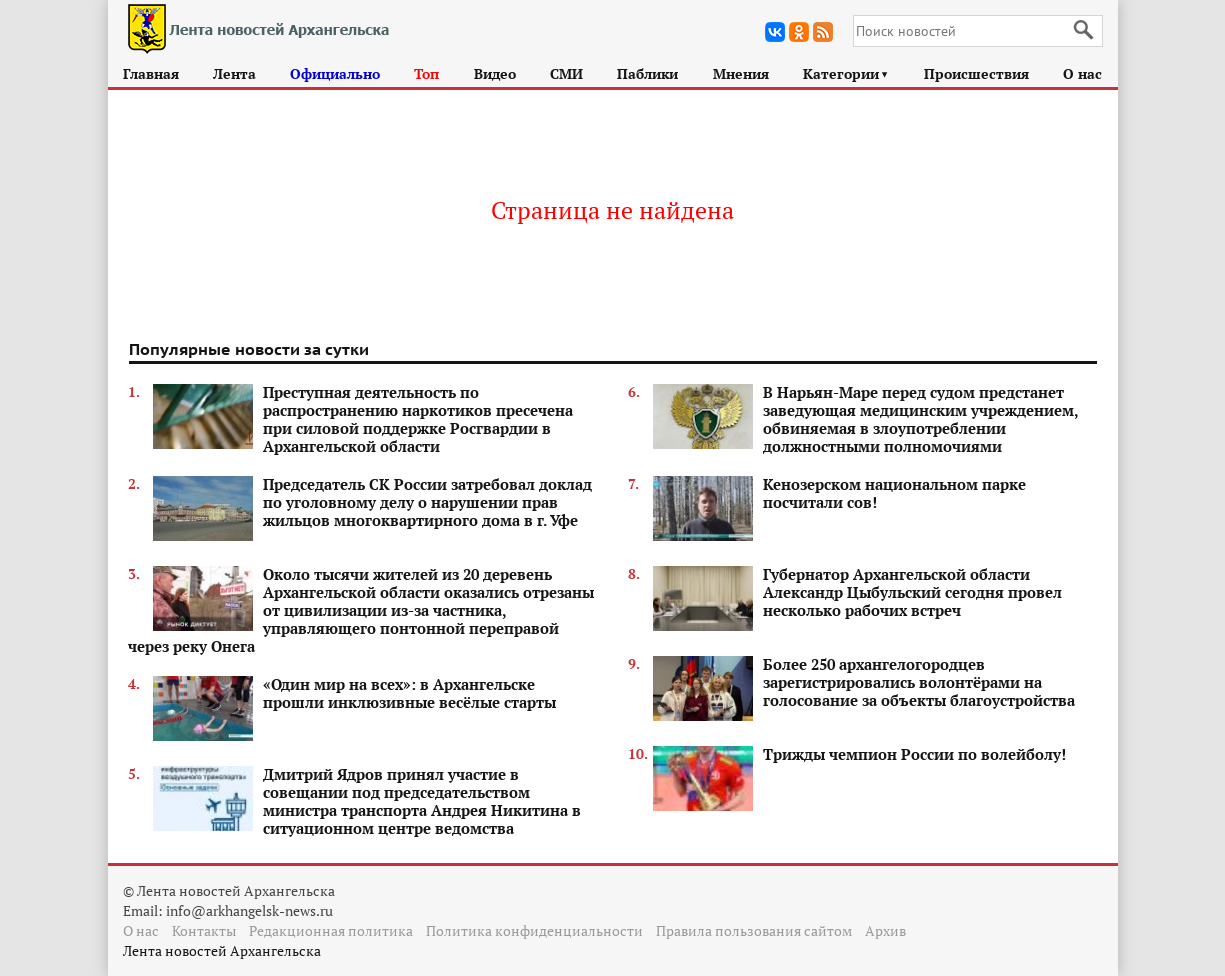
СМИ (566, 73)
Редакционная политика (331, 930)
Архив (885, 930)
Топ (426, 73)
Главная (151, 73)
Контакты (204, 930)
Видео (495, 73)
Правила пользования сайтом (754, 930)
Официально (335, 73)
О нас (1082, 73)
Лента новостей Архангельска (222, 950)
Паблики (647, 73)
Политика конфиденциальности (534, 930)
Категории (846, 73)
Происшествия (976, 73)
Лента (234, 73)
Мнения (741, 73)
